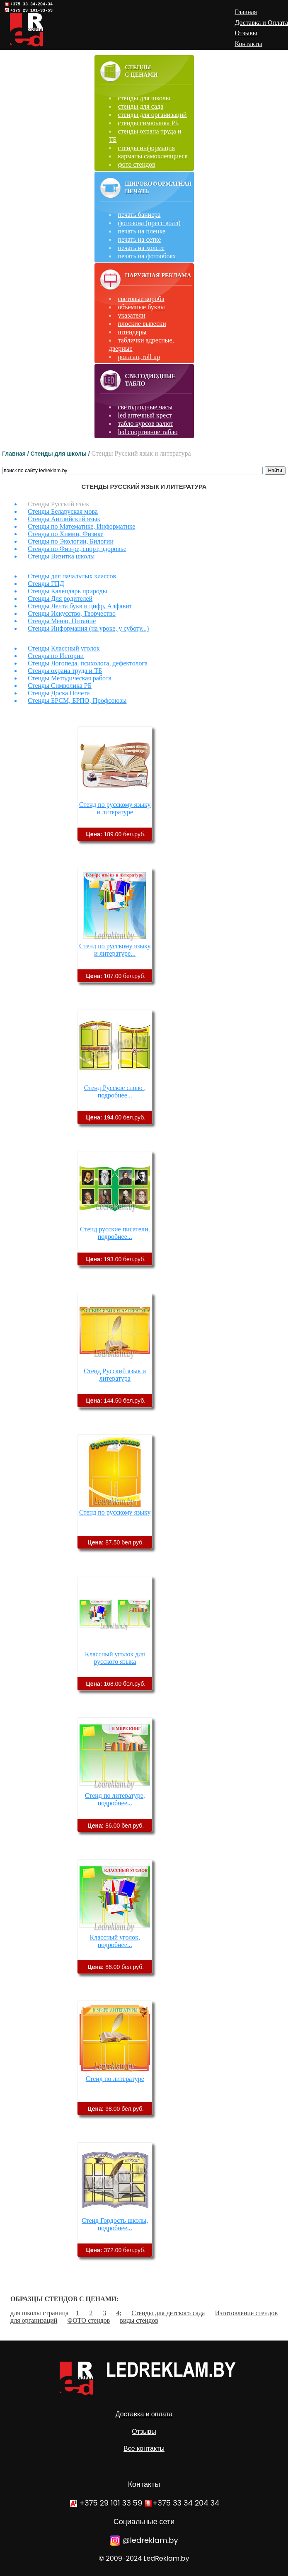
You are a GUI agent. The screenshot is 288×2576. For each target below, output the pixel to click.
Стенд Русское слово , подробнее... (115, 1091)
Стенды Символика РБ (60, 685)
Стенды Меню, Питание (62, 620)
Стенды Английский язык (64, 518)
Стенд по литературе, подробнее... (115, 1799)
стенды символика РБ (148, 122)
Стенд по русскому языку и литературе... (115, 949)
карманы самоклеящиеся (153, 156)
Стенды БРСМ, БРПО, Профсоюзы (77, 700)
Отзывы (144, 2431)
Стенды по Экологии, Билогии (71, 541)
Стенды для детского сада (168, 2312)
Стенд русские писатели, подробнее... (115, 1233)
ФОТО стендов (88, 2320)
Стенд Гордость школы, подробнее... (115, 2224)
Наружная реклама (158, 275)
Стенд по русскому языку (115, 1512)
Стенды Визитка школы (61, 556)
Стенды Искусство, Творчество (72, 613)
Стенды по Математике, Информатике (81, 526)
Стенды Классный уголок (64, 648)
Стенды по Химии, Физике (66, 533)
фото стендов (136, 164)
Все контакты (144, 2448)
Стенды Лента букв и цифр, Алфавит (80, 605)
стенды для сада (141, 106)
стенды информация (146, 147)
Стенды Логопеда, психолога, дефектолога (88, 663)
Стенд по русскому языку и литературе (115, 808)
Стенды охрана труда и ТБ (65, 670)
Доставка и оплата (144, 2414)
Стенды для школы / (61, 453)
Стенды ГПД (46, 583)
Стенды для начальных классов (72, 576)
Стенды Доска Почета (59, 693)
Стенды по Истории (56, 655)
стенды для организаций (152, 114)
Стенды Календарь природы (67, 591)
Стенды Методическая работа (69, 678)
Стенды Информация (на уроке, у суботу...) (88, 628)
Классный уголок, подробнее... (115, 1941)
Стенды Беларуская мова (63, 511)
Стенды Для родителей (60, 598)
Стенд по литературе (115, 2078)
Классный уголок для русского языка (115, 1658)
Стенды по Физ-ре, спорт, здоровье (77, 548)
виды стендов (139, 2320)
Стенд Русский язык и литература (115, 1374)
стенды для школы (144, 98)
